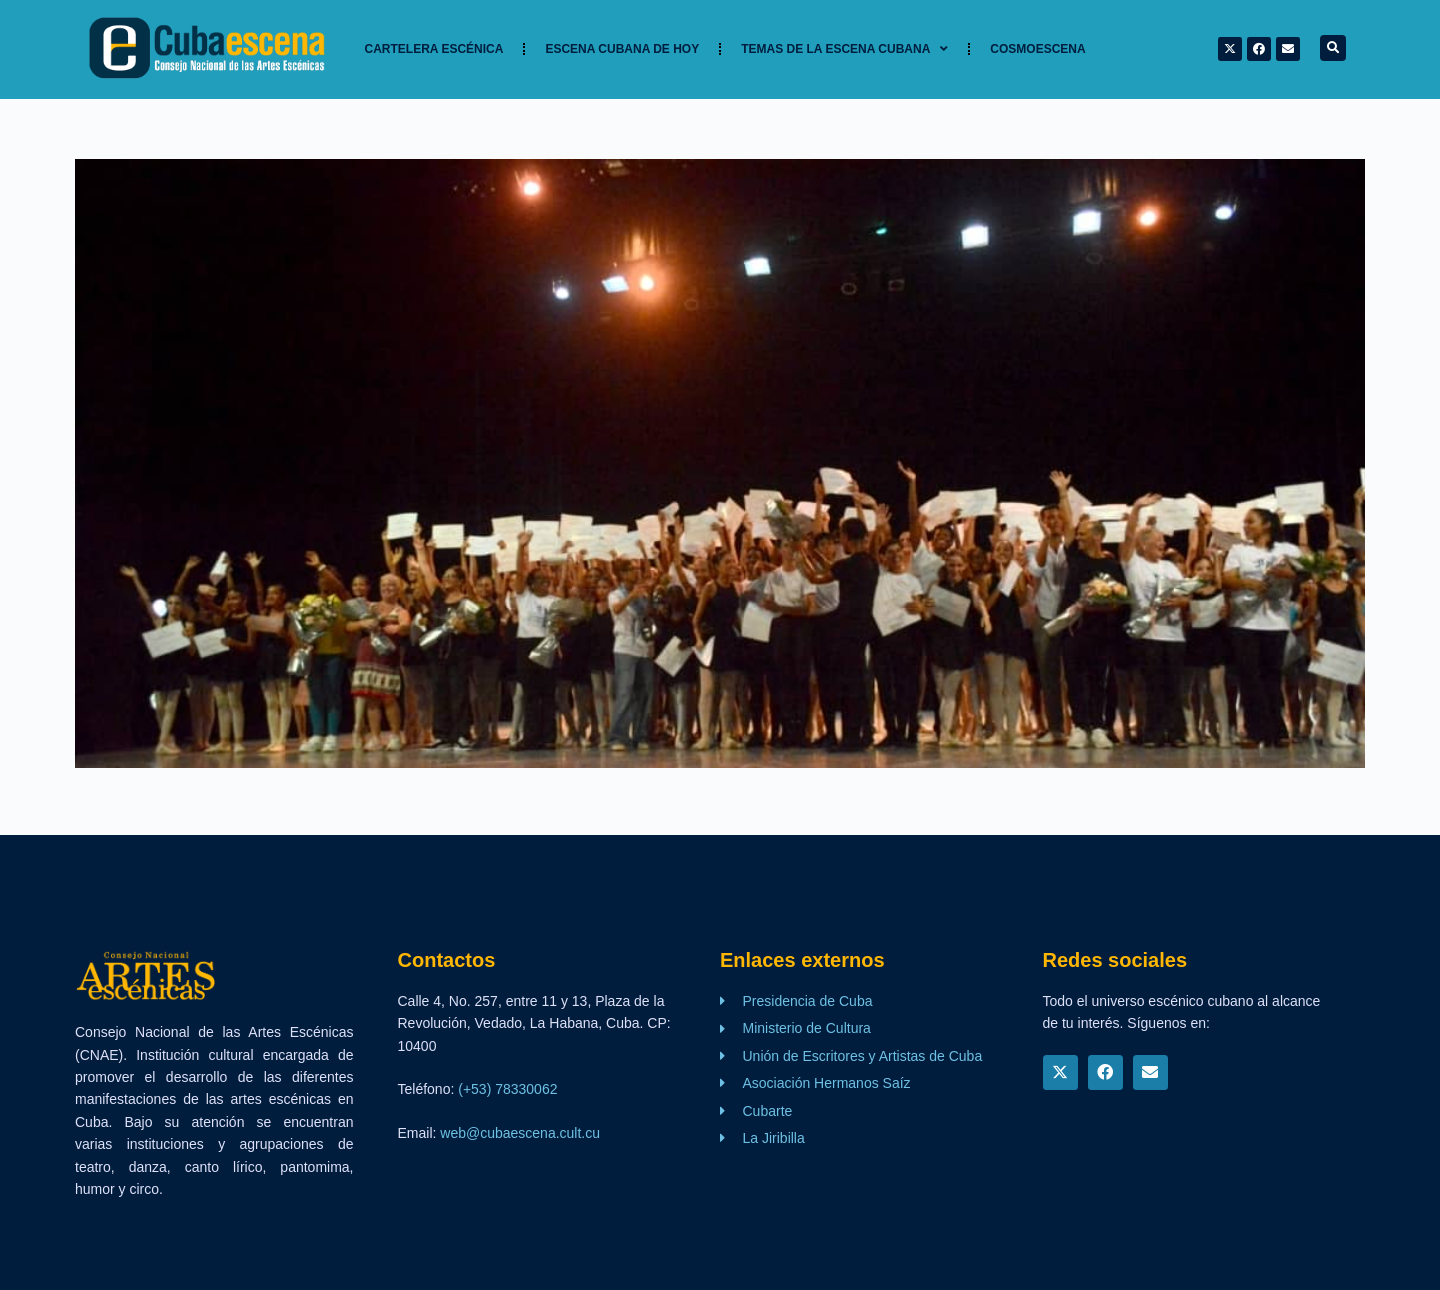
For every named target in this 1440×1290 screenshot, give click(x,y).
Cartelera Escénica (434, 49)
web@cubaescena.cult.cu (520, 1133)
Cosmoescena (1037, 49)
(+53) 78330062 (507, 1089)
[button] (1333, 48)
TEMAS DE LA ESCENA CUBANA (844, 49)
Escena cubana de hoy (622, 49)
